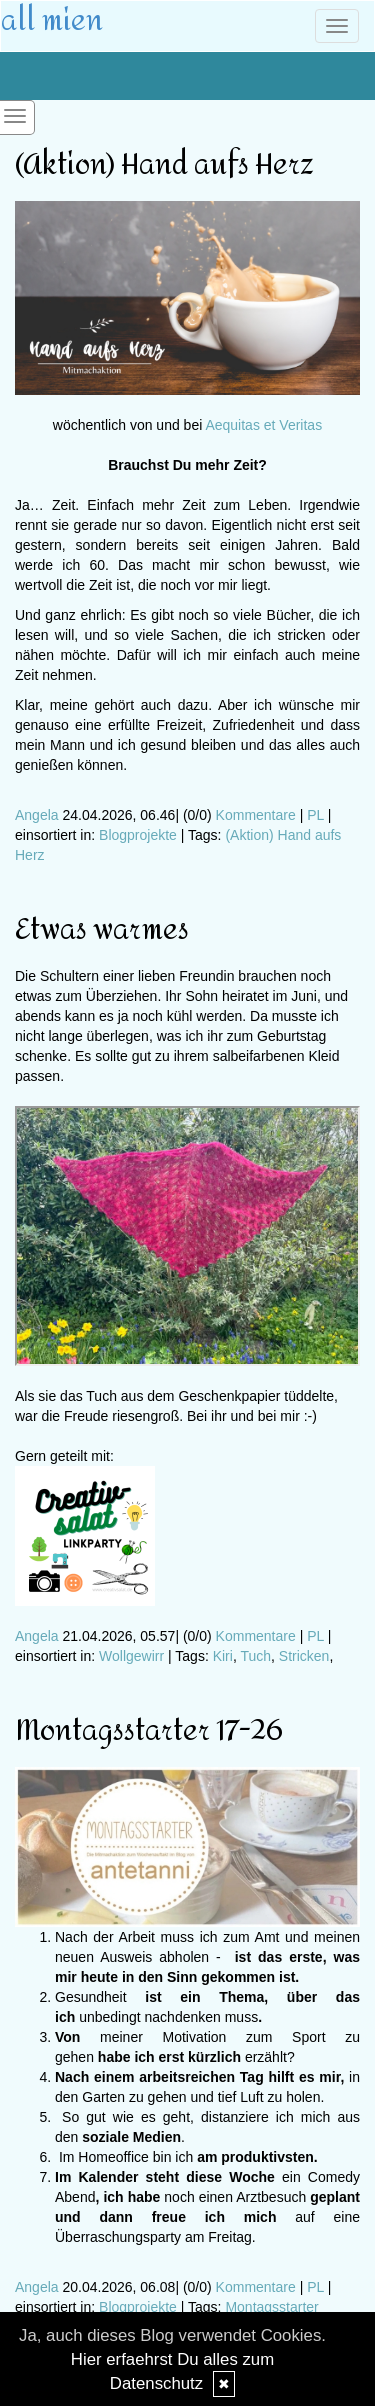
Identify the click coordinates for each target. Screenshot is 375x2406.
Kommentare (256, 815)
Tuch (255, 1656)
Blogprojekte (138, 835)
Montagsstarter (271, 2307)
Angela (37, 815)
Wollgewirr (131, 1656)
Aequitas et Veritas (263, 425)
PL (315, 815)
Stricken (304, 1656)
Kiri (223, 1656)
